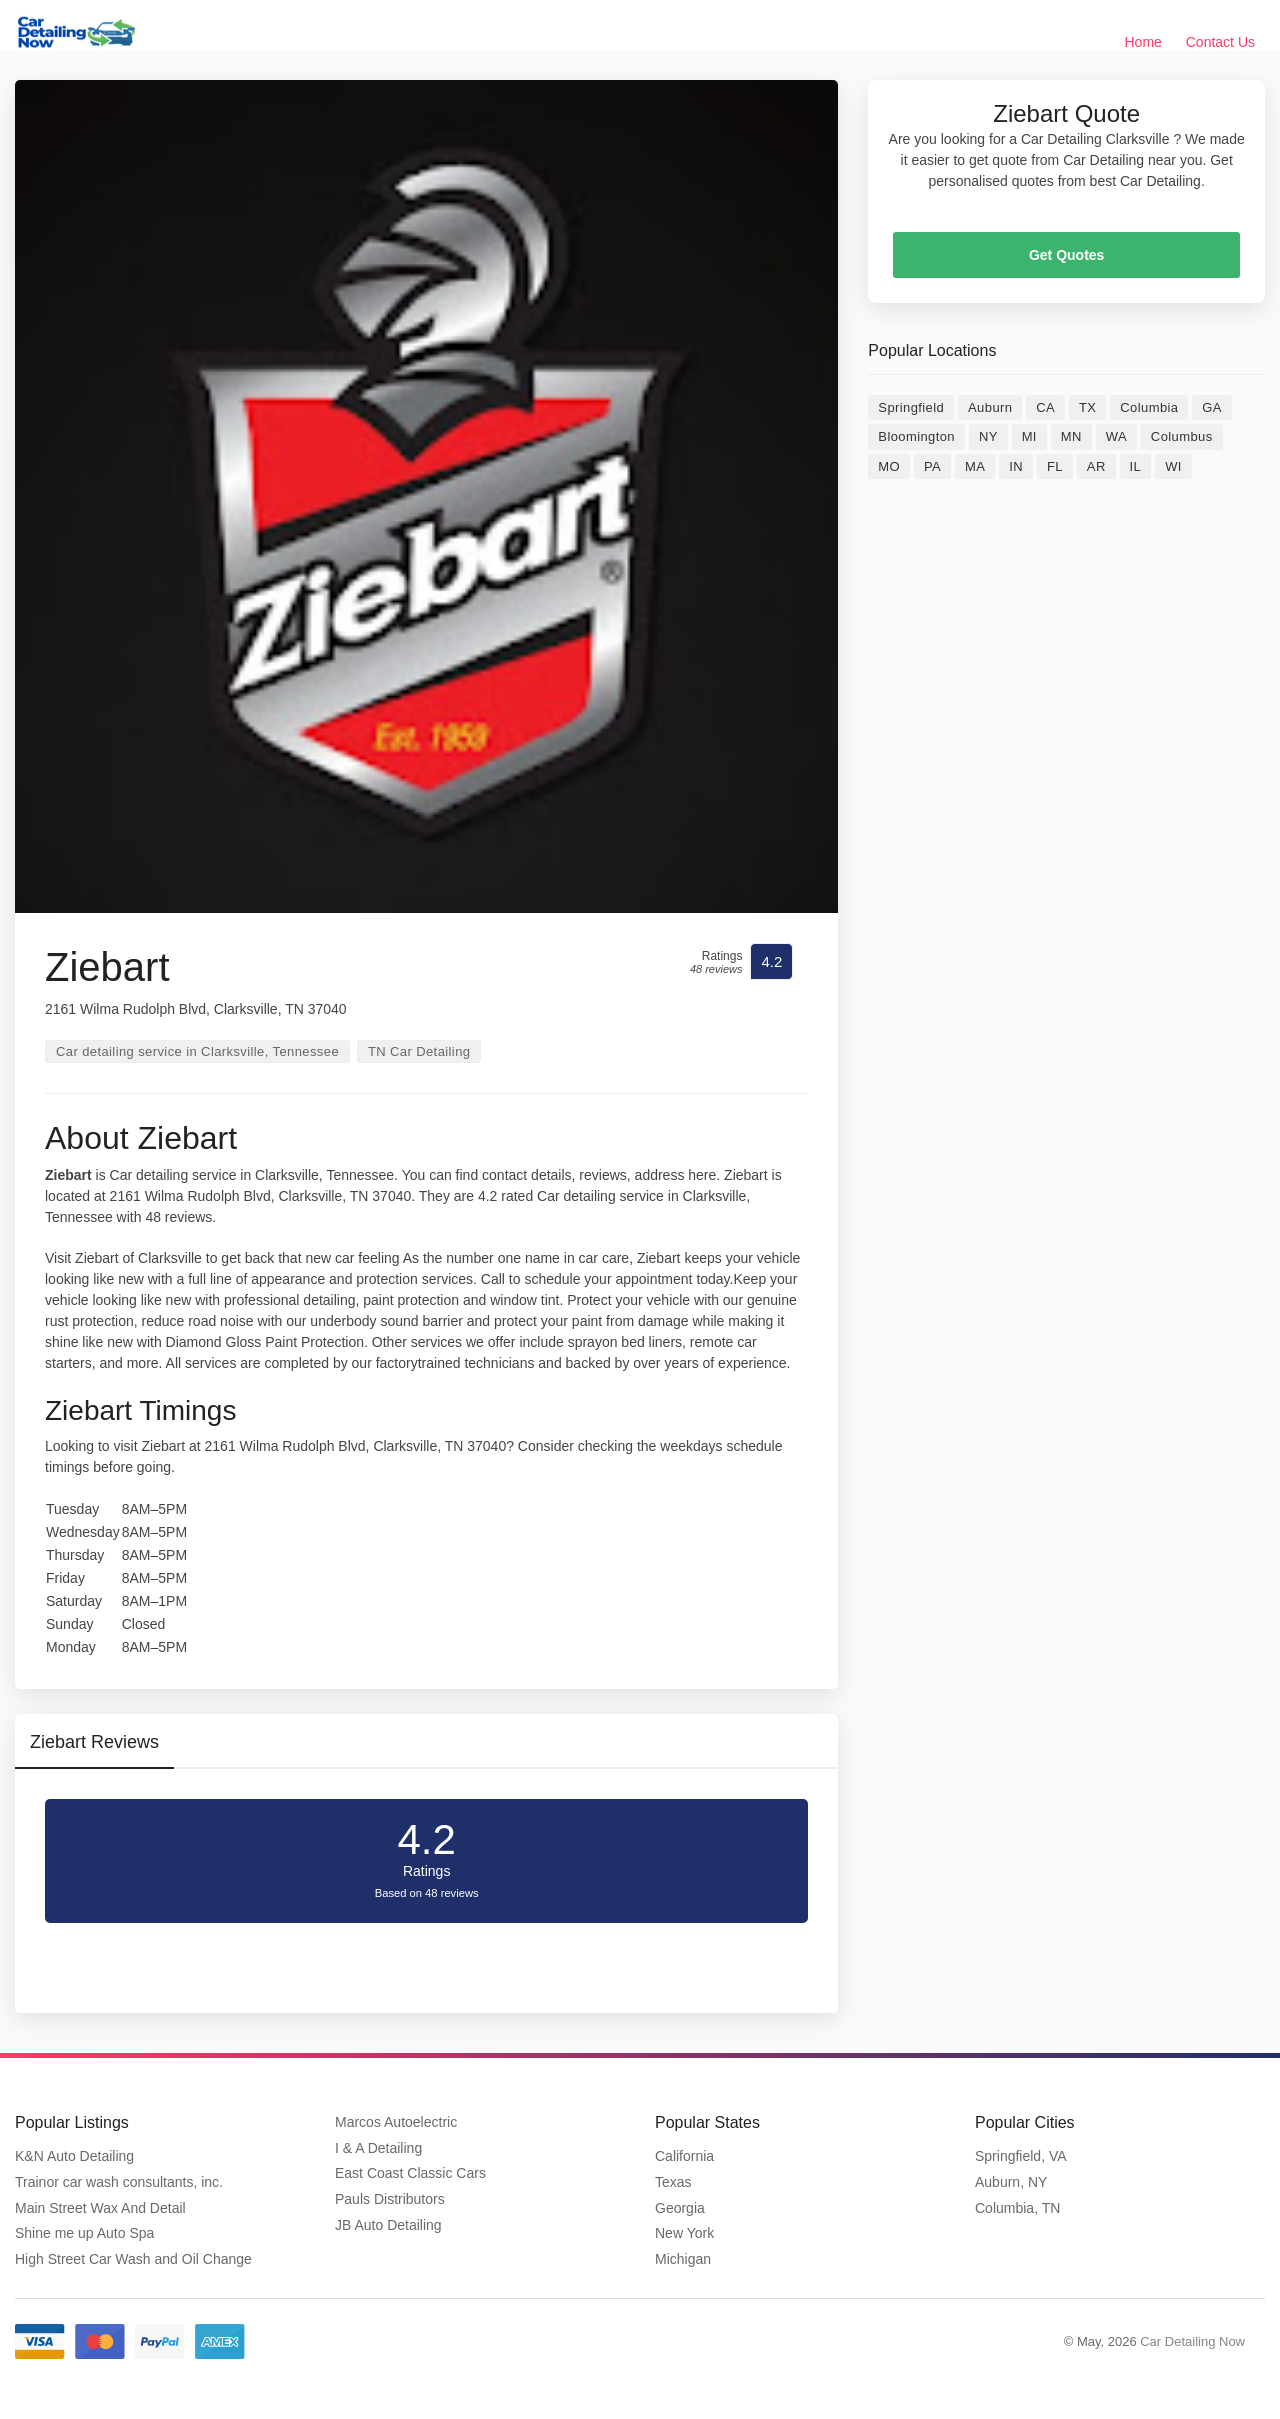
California (684, 2156)
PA (932, 466)
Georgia (680, 2208)
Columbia (1149, 407)
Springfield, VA (1021, 2156)
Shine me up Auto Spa (84, 2233)
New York (684, 2233)
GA (1212, 407)
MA (975, 466)
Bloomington (916, 436)
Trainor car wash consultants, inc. (119, 2182)
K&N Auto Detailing (74, 2156)
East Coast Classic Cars (410, 2173)
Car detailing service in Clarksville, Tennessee (197, 1051)
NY (988, 436)
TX (1087, 407)
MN (1071, 436)
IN (1016, 466)
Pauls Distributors (390, 2199)
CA (1045, 407)
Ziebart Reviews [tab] (94, 1742)
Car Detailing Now (1192, 2341)
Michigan (683, 2259)
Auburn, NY (1011, 2182)
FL (1055, 466)
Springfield (911, 407)
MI (1029, 436)
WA (1116, 436)
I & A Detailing (378, 2148)
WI (1173, 466)
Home (1143, 42)
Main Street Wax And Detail (100, 2208)
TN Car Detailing (419, 1051)
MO (889, 466)
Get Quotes (1066, 255)
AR (1096, 466)
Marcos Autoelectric (396, 2122)
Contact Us (1220, 42)
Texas (673, 2182)
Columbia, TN (1017, 2208)
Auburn (990, 407)
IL (1136, 466)
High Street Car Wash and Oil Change (133, 2259)
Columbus (1182, 436)
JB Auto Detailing (388, 2225)
